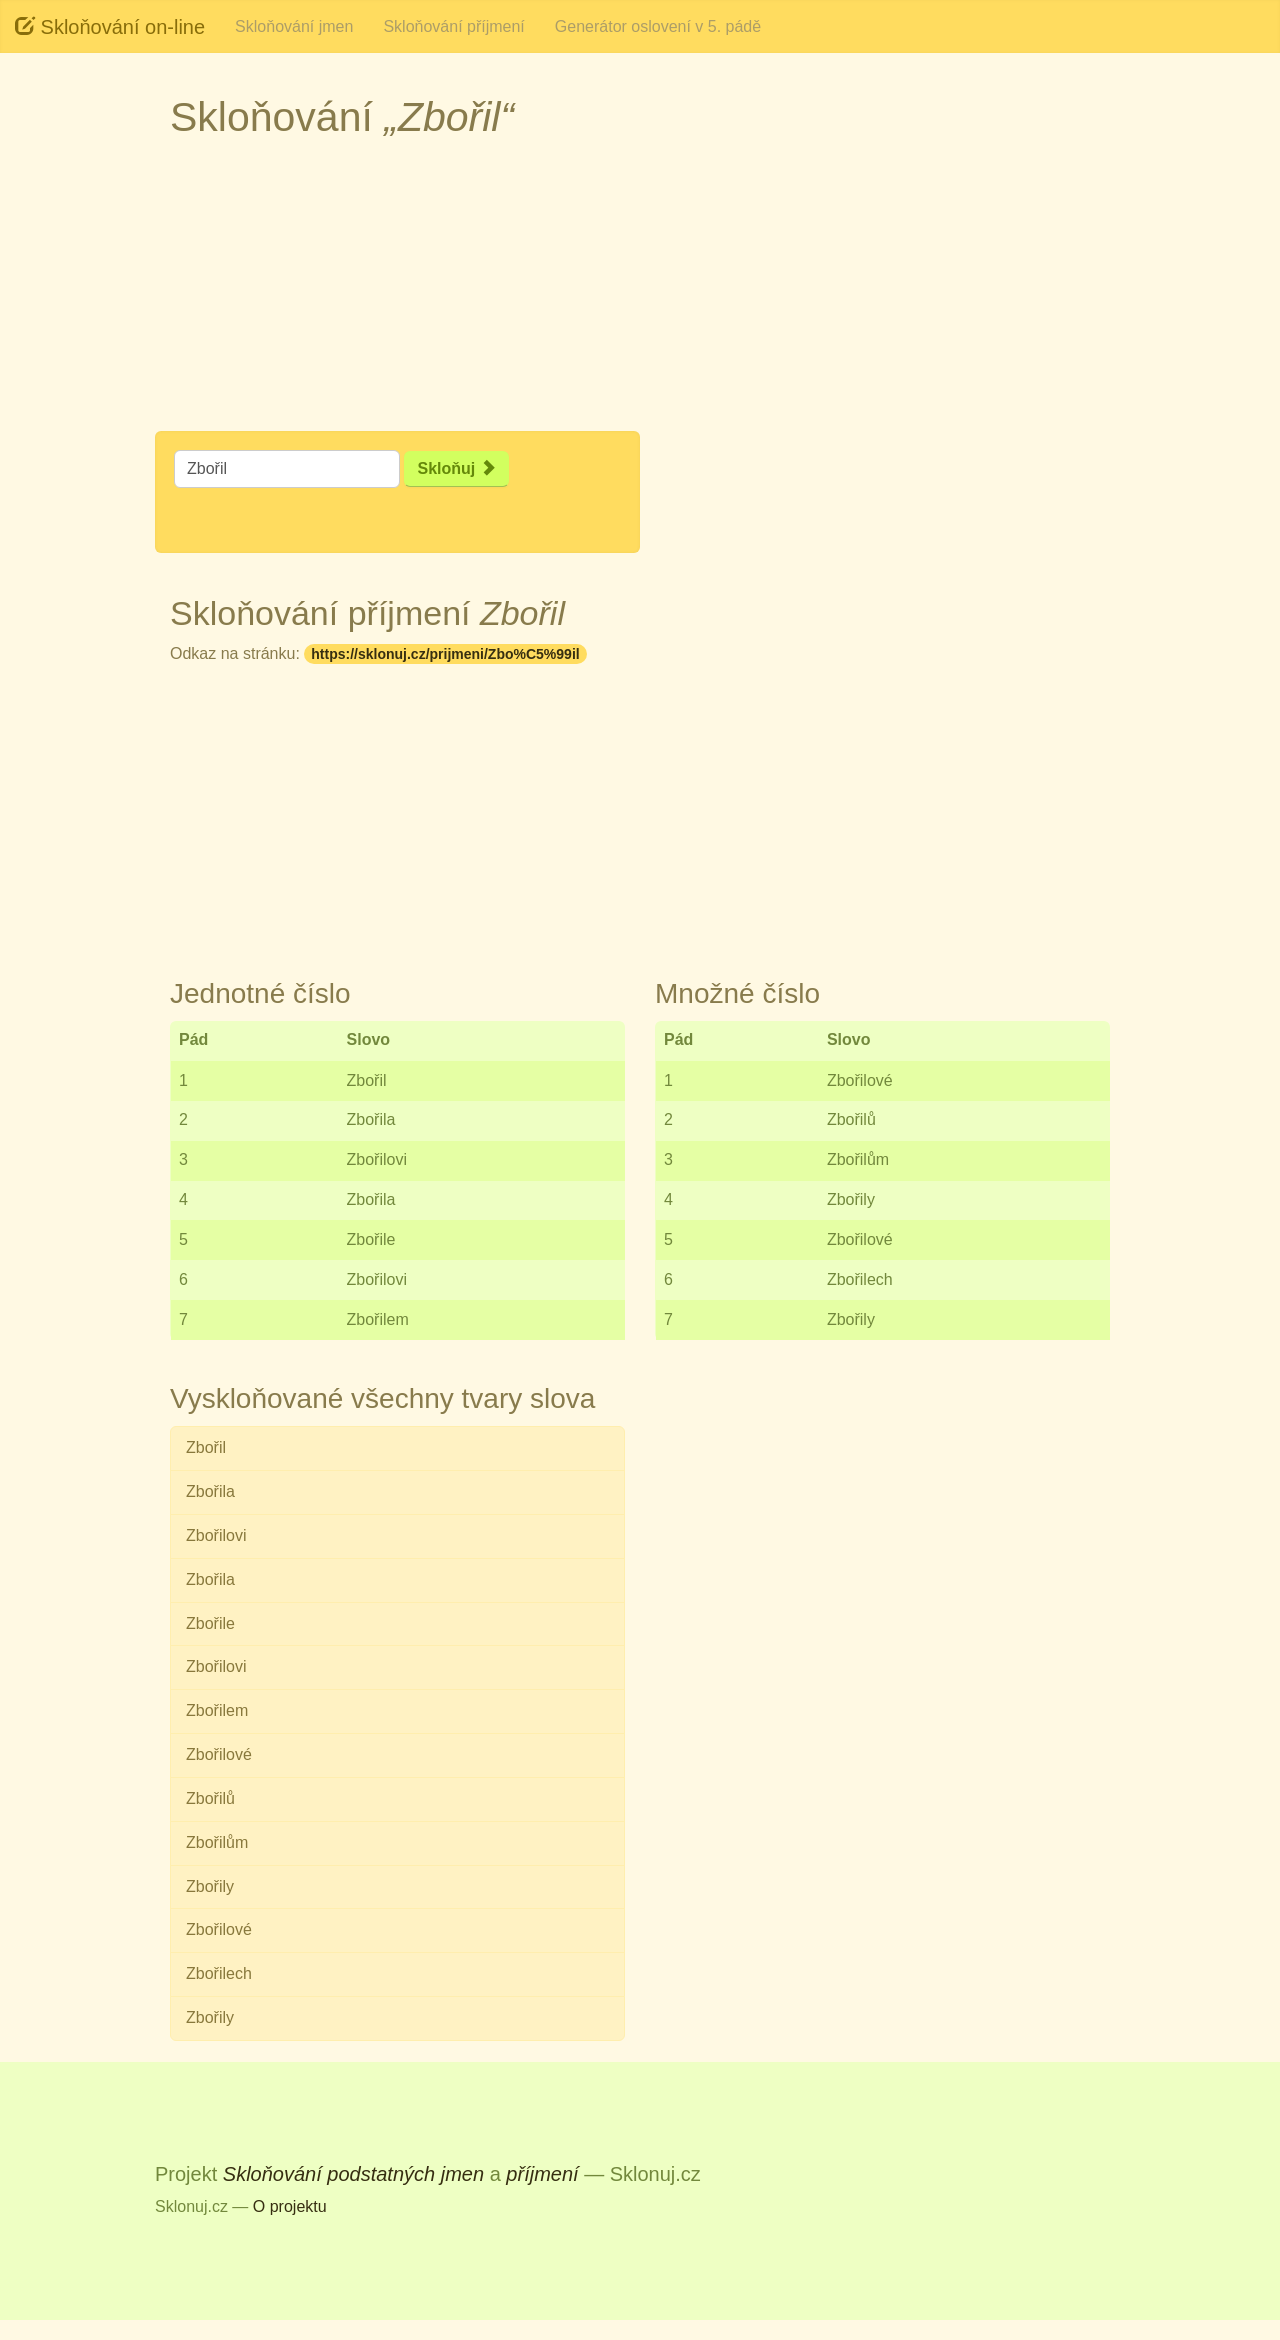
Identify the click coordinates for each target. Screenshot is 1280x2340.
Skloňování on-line (110, 26)
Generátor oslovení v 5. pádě (658, 26)
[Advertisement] (640, 291)
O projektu (290, 2206)
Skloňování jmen (294, 26)
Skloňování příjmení (453, 26)
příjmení (542, 2174)
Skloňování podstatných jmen (353, 2174)
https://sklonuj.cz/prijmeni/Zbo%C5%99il (445, 654)
